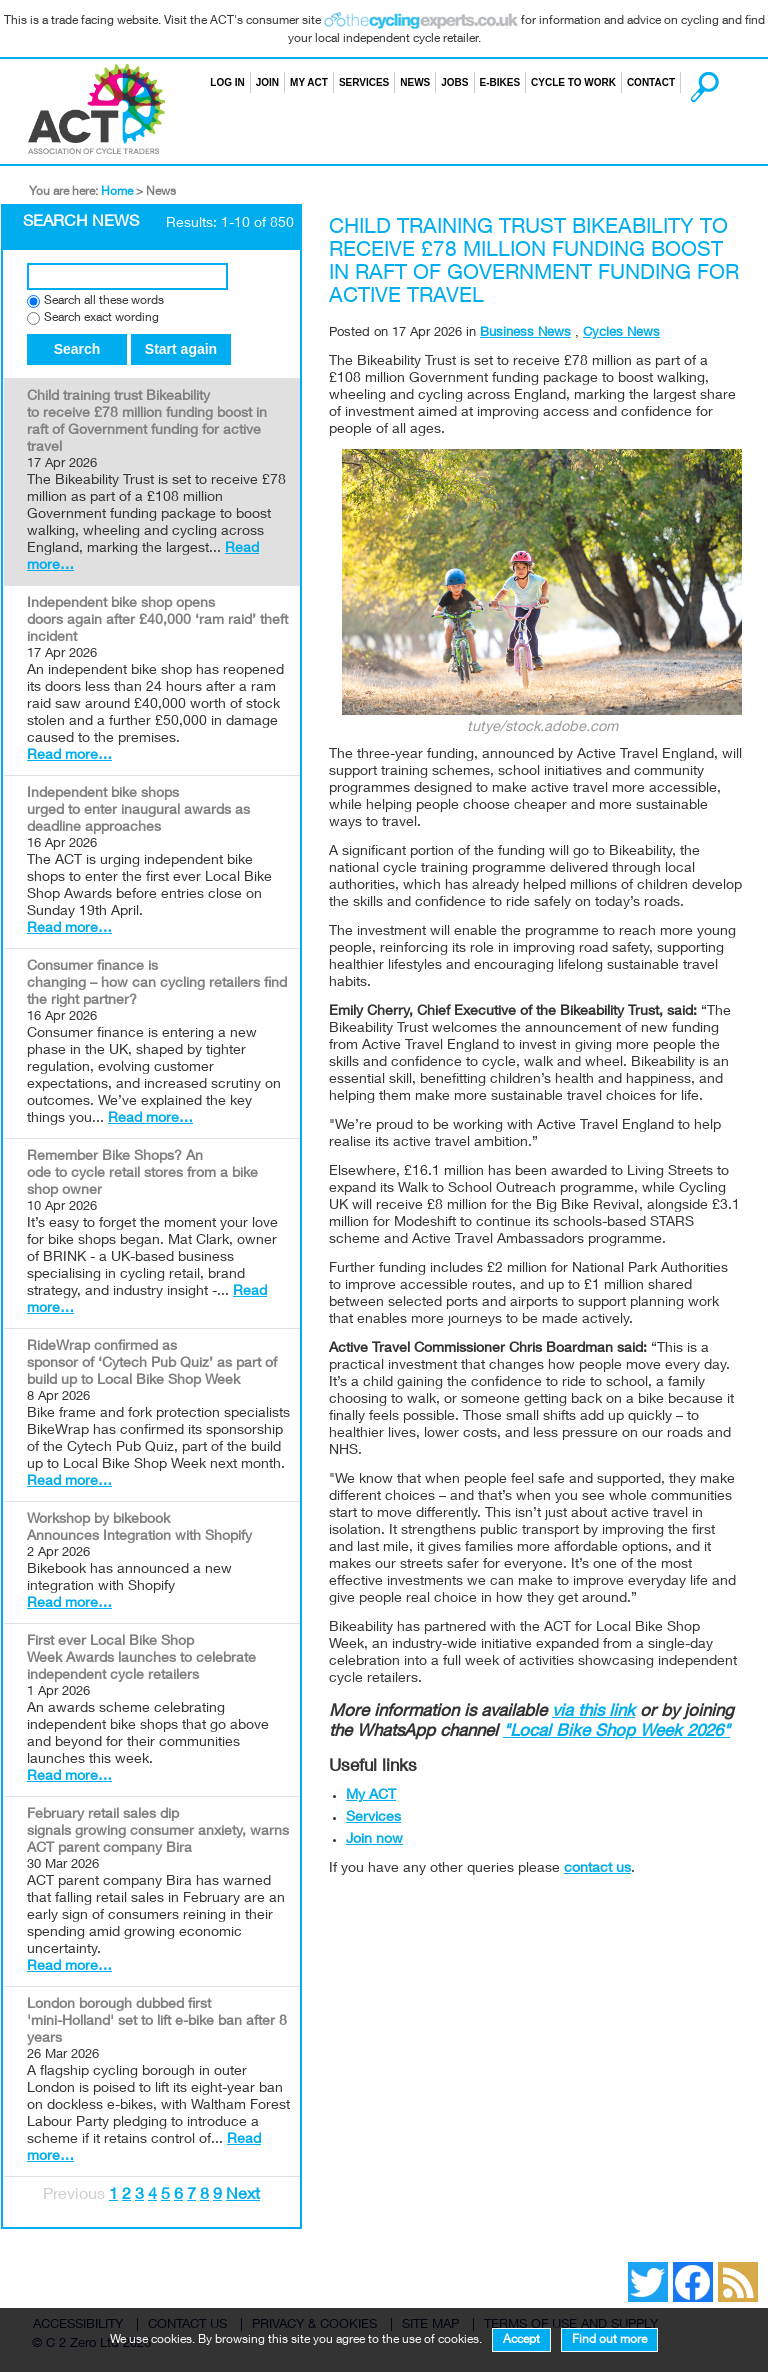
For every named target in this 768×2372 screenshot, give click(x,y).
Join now (374, 1840)
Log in (227, 82)
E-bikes (500, 82)
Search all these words (104, 301)
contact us (597, 1869)
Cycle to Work (573, 82)
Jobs (454, 82)
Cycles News (621, 333)
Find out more (609, 2340)
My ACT (309, 82)
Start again (181, 349)
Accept (521, 2340)
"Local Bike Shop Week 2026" (616, 1732)
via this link (593, 1712)
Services (364, 82)
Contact (651, 82)
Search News (81, 223)
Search (686, 82)
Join (267, 82)
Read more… (69, 756)
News (415, 82)
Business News (525, 333)
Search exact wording (101, 318)
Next (243, 2196)
